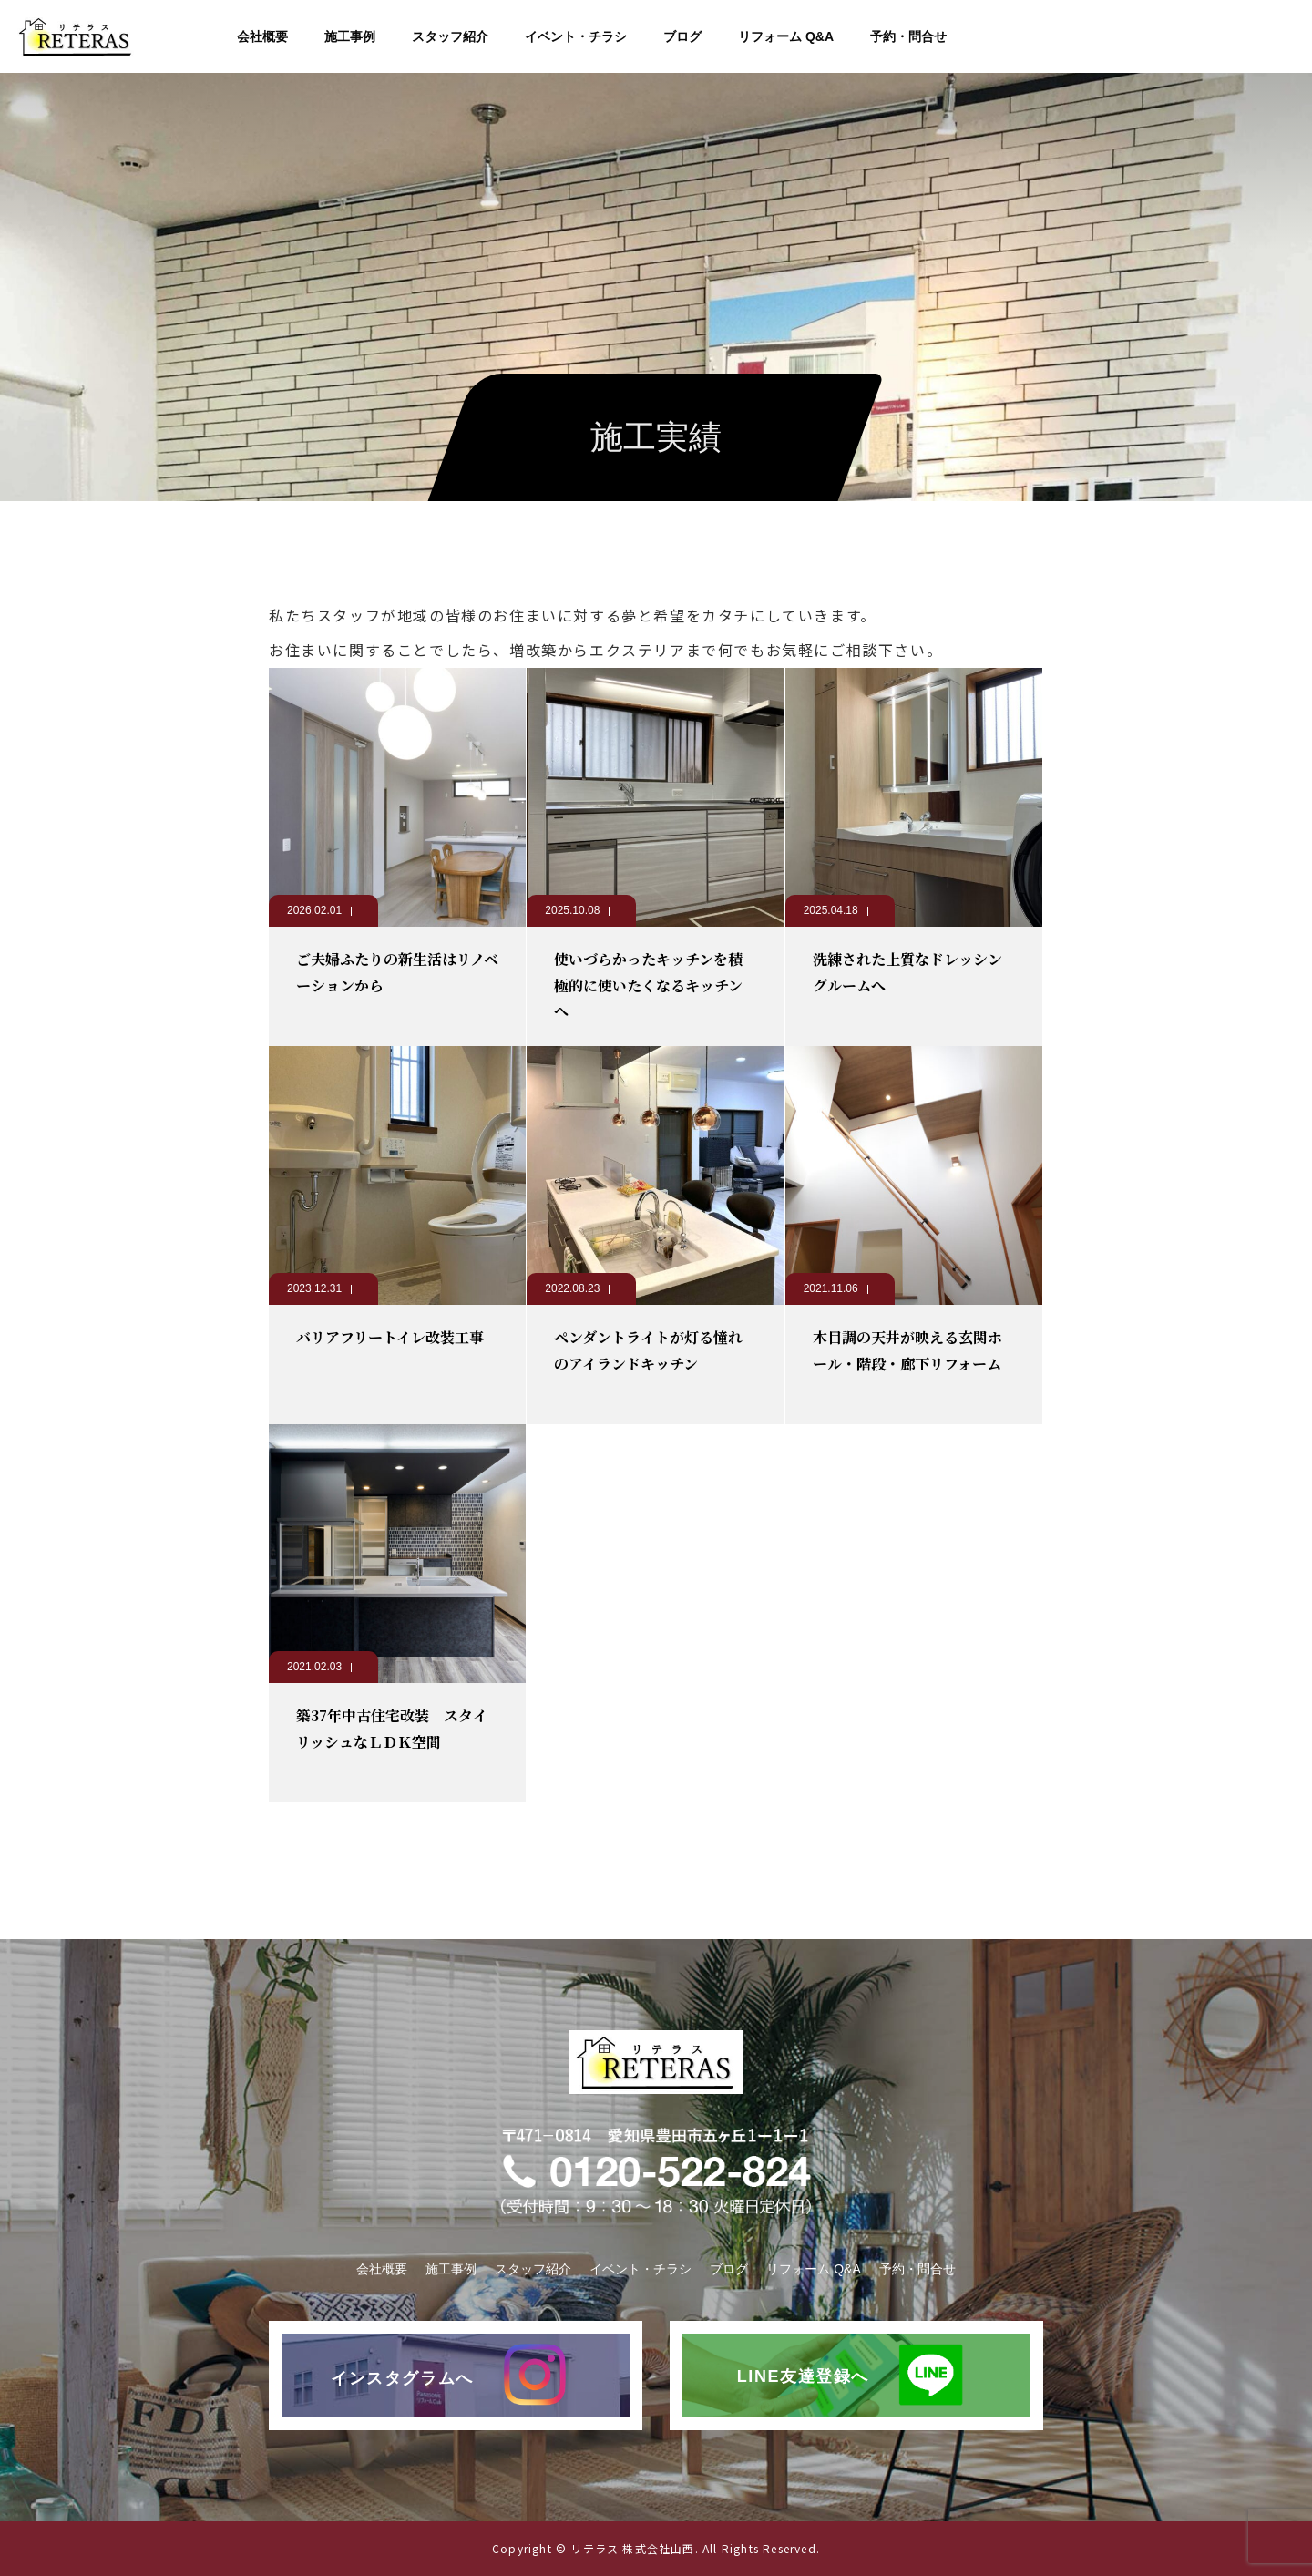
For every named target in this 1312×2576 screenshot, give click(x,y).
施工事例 (349, 36)
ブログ (682, 36)
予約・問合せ (908, 36)
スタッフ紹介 (450, 36)
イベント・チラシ (576, 36)
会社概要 (262, 36)
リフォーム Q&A (786, 36)
